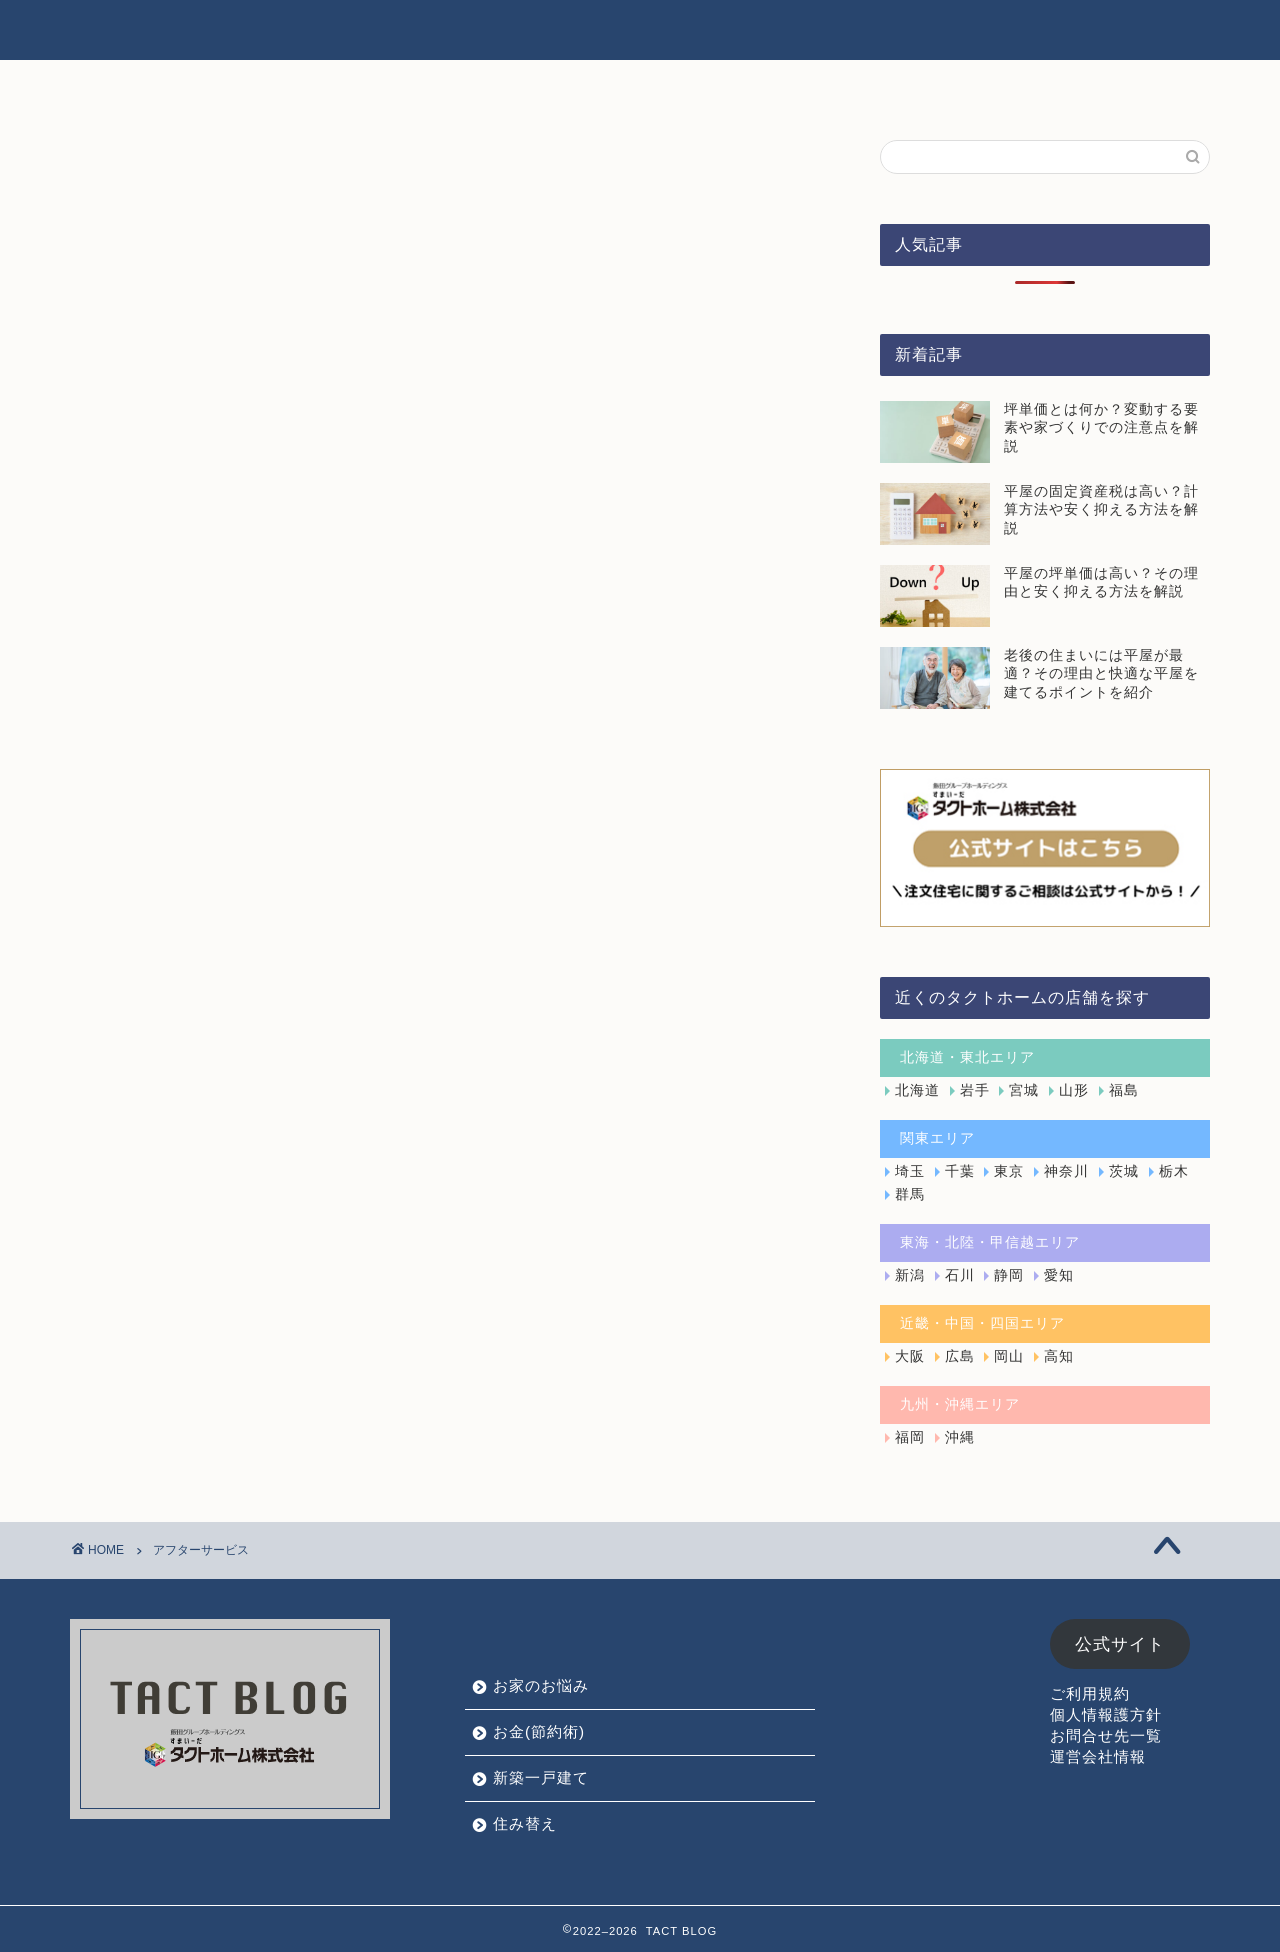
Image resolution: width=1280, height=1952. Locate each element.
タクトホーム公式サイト (1112, 31)
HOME (428, 31)
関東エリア (937, 1138)
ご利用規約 (1090, 1693)
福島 (1124, 1090)
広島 (960, 1356)
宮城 (1024, 1090)
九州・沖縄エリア (960, 1404)
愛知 (1059, 1275)
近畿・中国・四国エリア (982, 1323)
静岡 (1009, 1275)
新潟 (910, 1275)
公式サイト (1120, 1644)
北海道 (917, 1090)
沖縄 (960, 1437)
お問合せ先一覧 (1106, 1735)
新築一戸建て (825, 31)
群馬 (910, 1194)
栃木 (1174, 1171)
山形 (1074, 1090)
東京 (1009, 1171)
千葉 (960, 1171)
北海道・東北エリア (967, 1057)
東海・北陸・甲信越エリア (990, 1242)
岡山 (1009, 1356)
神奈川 (1066, 1171)
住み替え (950, 31)
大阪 (910, 1356)
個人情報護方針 (1106, 1714)
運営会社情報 (1098, 1756)
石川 (960, 1275)
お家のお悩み (546, 31)
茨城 (1124, 1171)
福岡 (910, 1437)
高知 (1059, 1356)
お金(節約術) (685, 31)
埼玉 (910, 1171)
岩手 (975, 1090)
